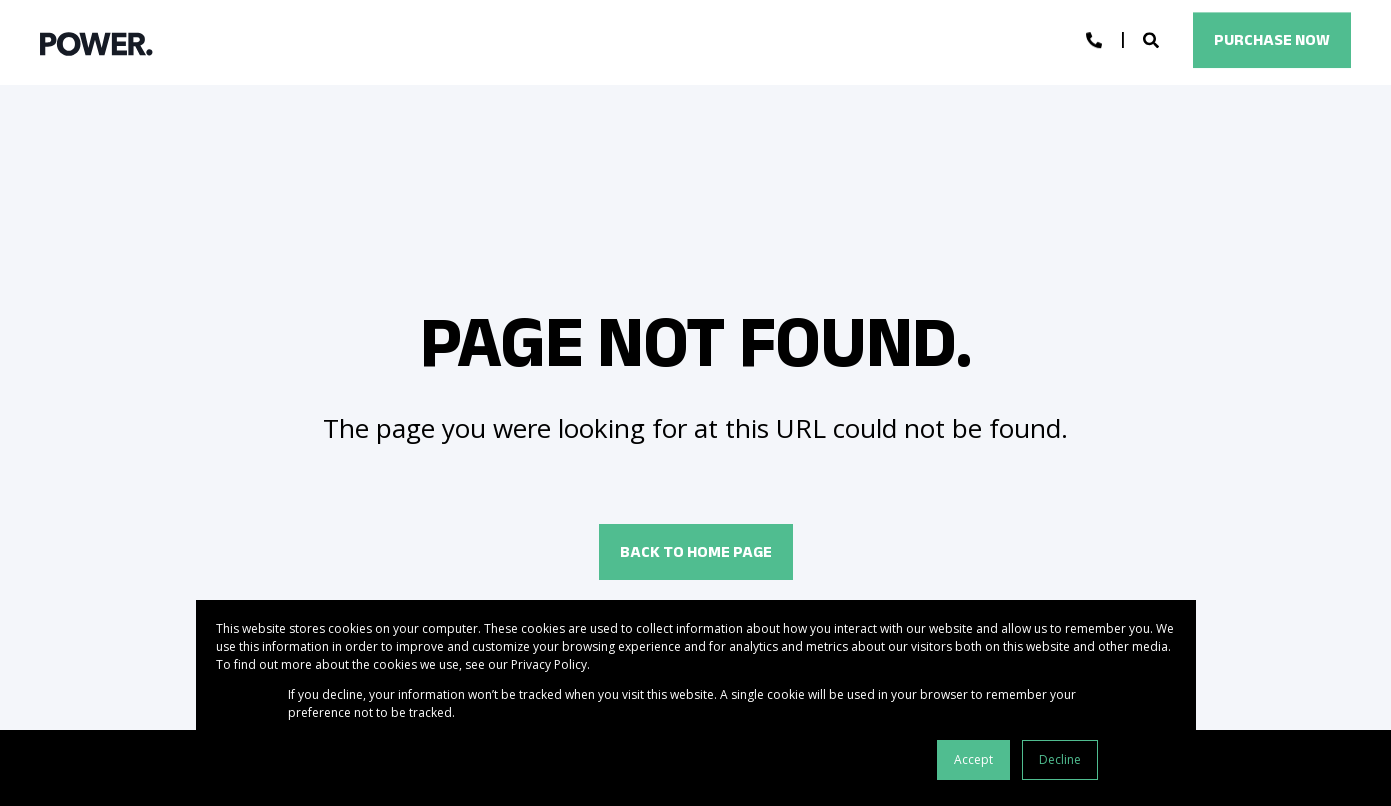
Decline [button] (1060, 759)
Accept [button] (973, 759)
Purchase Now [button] (1272, 39)
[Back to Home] (96, 43)
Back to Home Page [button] (696, 551)
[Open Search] (1153, 39)
